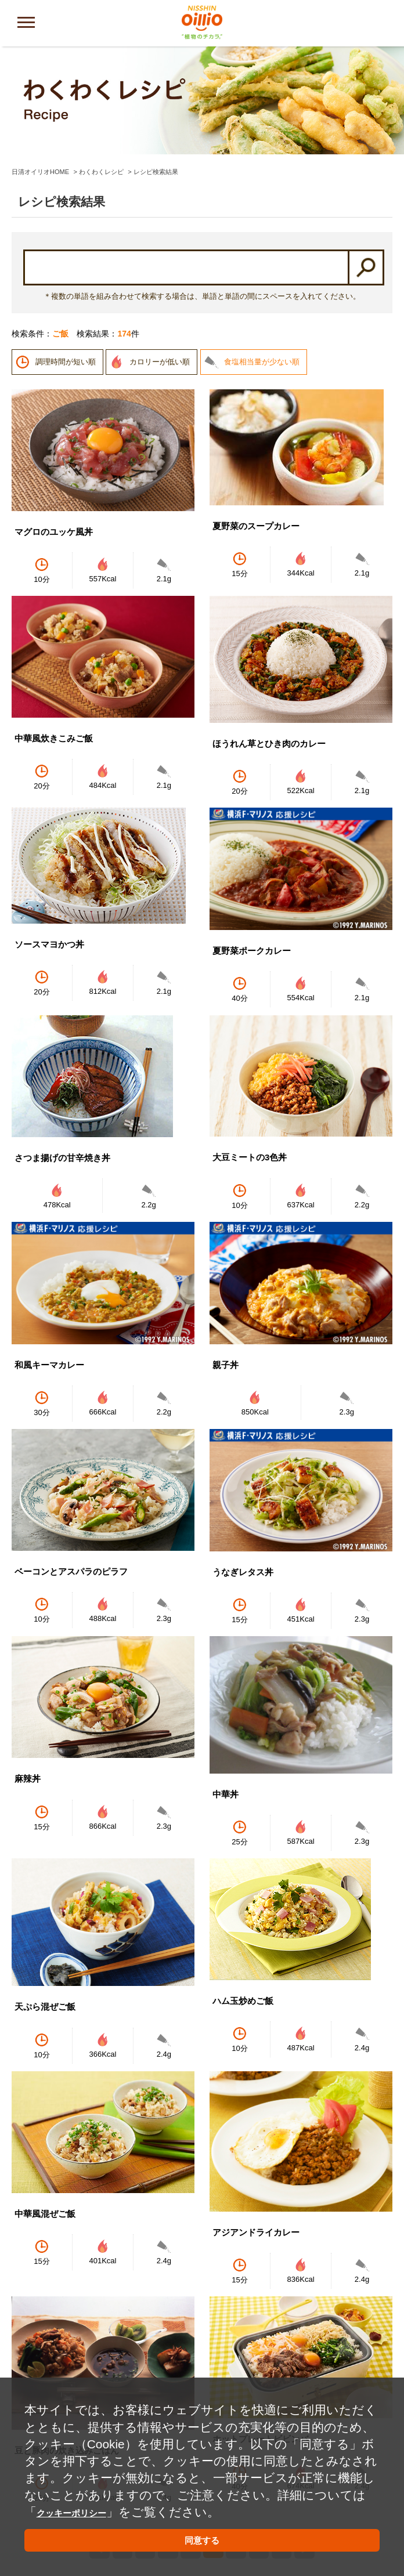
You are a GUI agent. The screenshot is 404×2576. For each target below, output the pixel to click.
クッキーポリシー (87, 2505)
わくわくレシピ (101, 74)
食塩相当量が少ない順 (262, 264)
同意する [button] (202, 2538)
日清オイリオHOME (40, 74)
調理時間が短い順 (65, 264)
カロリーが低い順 (159, 264)
